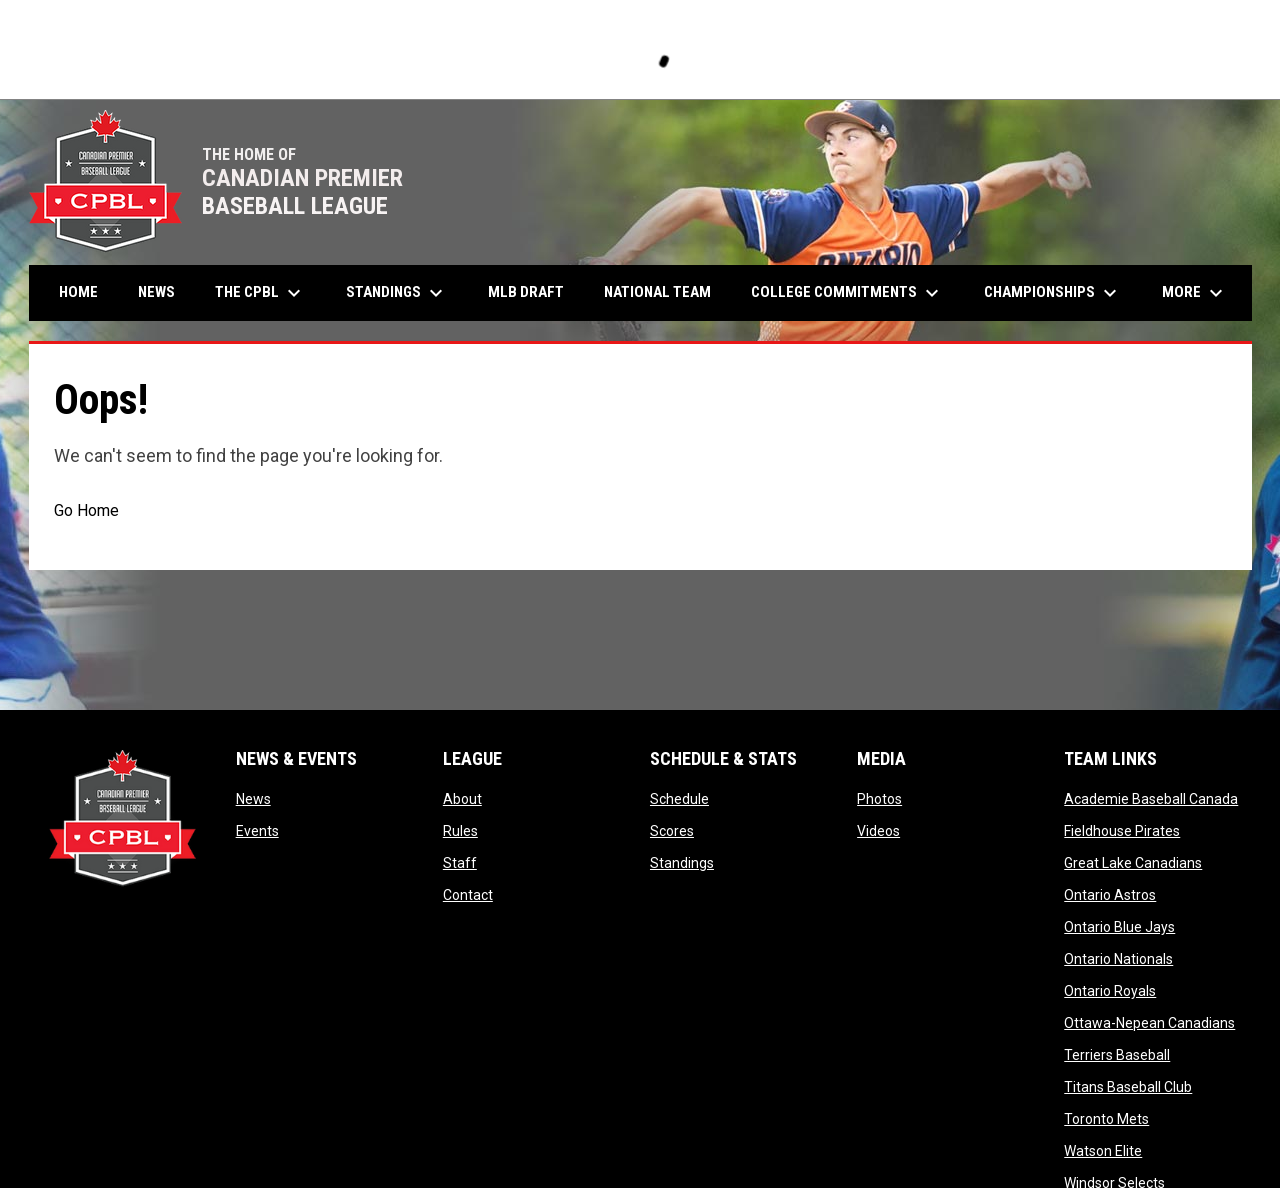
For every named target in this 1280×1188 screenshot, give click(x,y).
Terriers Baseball (1117, 1055)
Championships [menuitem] (1053, 293)
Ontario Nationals (1118, 959)
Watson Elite (1103, 1151)
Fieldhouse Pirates (1122, 831)
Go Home (86, 510)
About (462, 799)
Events (257, 831)
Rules (460, 831)
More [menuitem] (1195, 293)
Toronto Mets (1106, 1119)
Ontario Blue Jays (1119, 927)
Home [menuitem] (78, 292)
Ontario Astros (1110, 895)
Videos (878, 831)
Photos (879, 799)
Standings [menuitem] (397, 293)
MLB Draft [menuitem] (526, 292)
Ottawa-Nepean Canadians (1149, 1023)
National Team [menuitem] (657, 292)
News (253, 799)
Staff (460, 863)
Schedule (679, 799)
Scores (672, 831)
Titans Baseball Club (1128, 1087)
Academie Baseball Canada (1151, 799)
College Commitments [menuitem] (847, 293)
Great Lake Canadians (1133, 863)
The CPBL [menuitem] (260, 293)
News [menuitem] (156, 292)
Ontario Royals (1110, 991)
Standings (682, 863)
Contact (468, 895)
